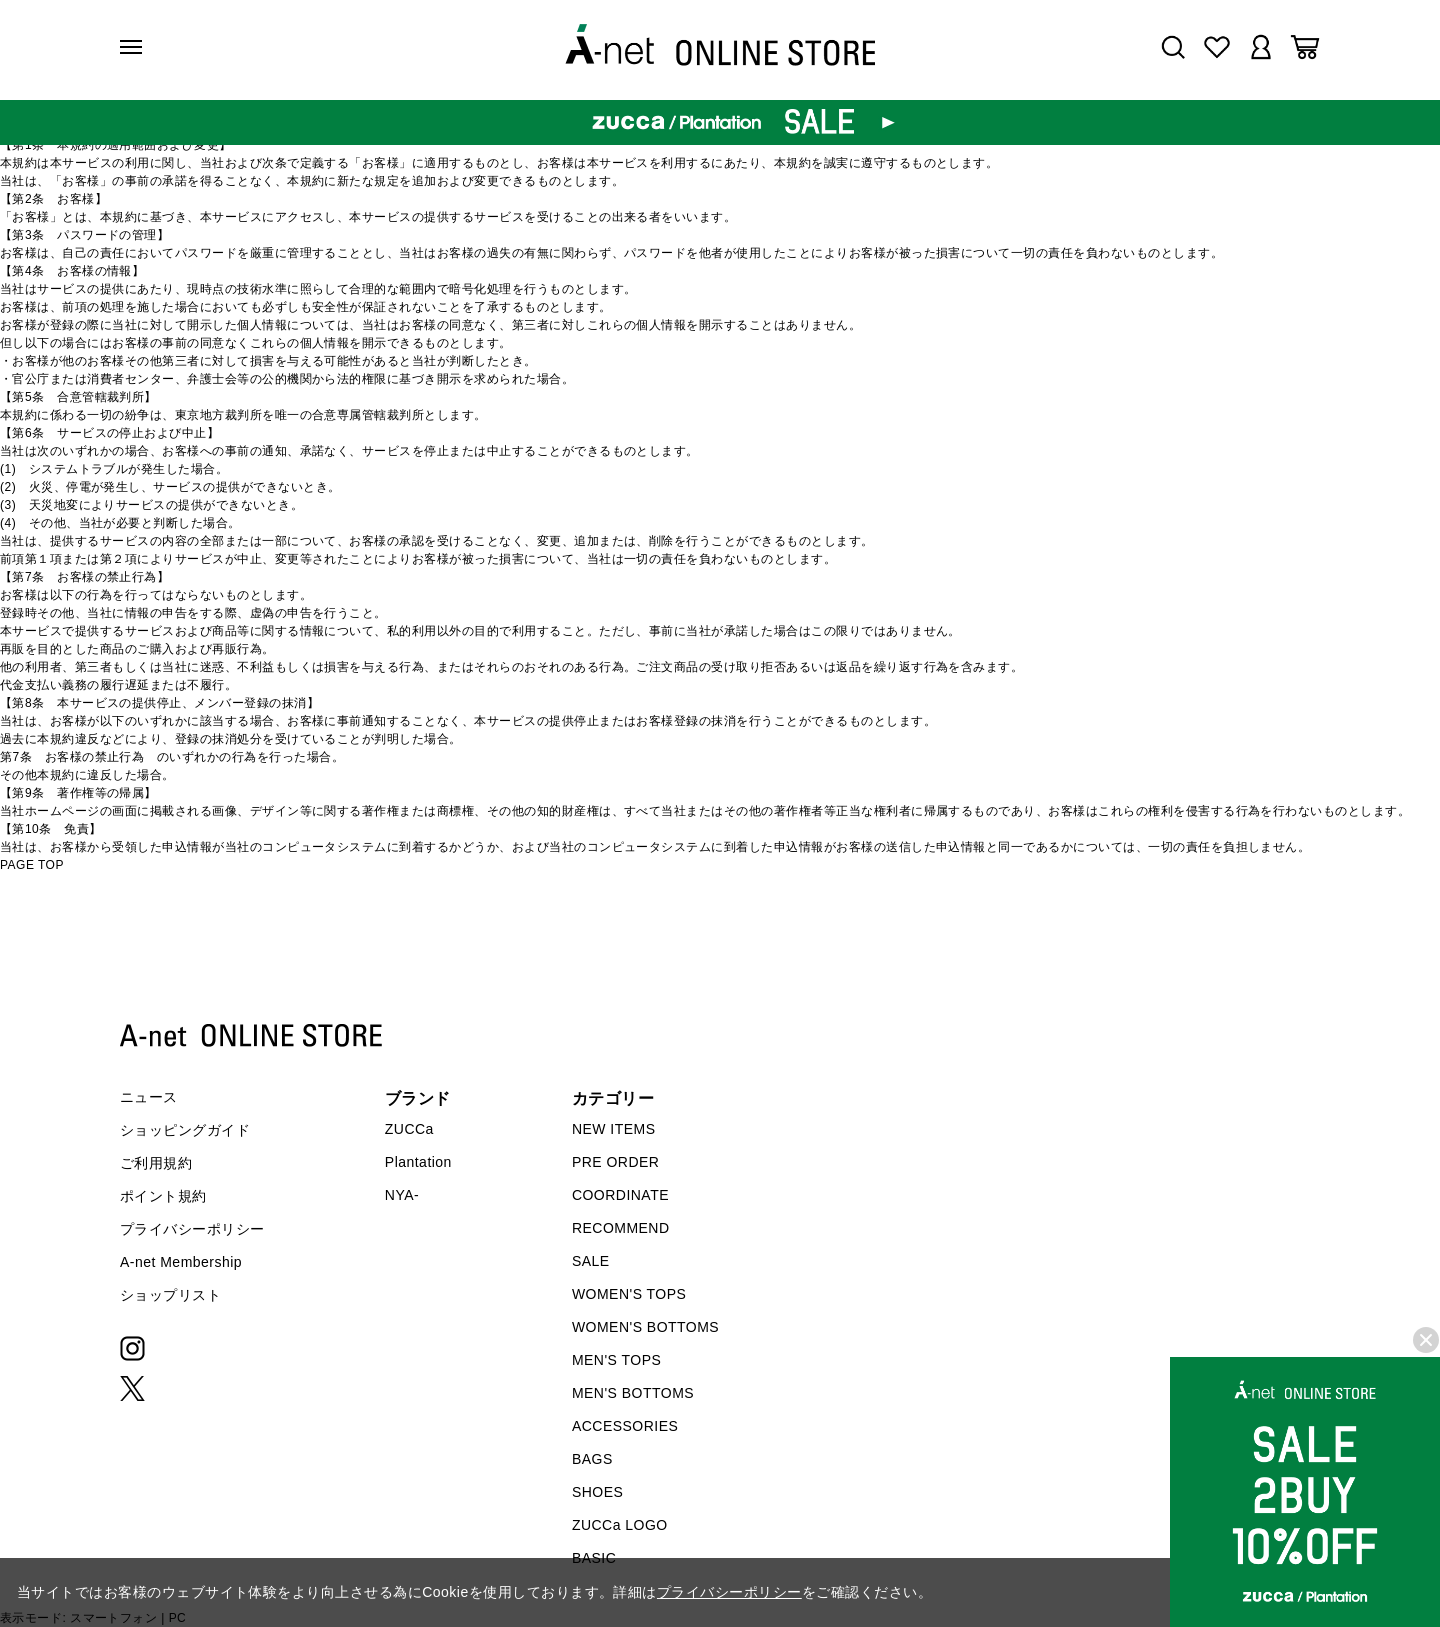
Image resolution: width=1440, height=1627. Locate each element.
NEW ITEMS (614, 1129)
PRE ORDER (616, 1162)
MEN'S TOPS (616, 1360)
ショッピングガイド (185, 1130)
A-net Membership (181, 1262)
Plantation (418, 1162)
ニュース (149, 1097)
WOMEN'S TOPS (629, 1294)
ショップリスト (170, 1295)
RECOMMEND (621, 1228)
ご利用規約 (156, 1163)
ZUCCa (409, 1129)
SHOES (597, 1492)
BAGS (592, 1459)
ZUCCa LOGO (620, 1525)
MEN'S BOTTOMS (633, 1393)
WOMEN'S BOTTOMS (645, 1327)
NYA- (402, 1195)
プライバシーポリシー (192, 1229)
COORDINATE (620, 1195)
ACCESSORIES (625, 1426)
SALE (591, 1261)
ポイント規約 (163, 1196)
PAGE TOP (32, 865)
